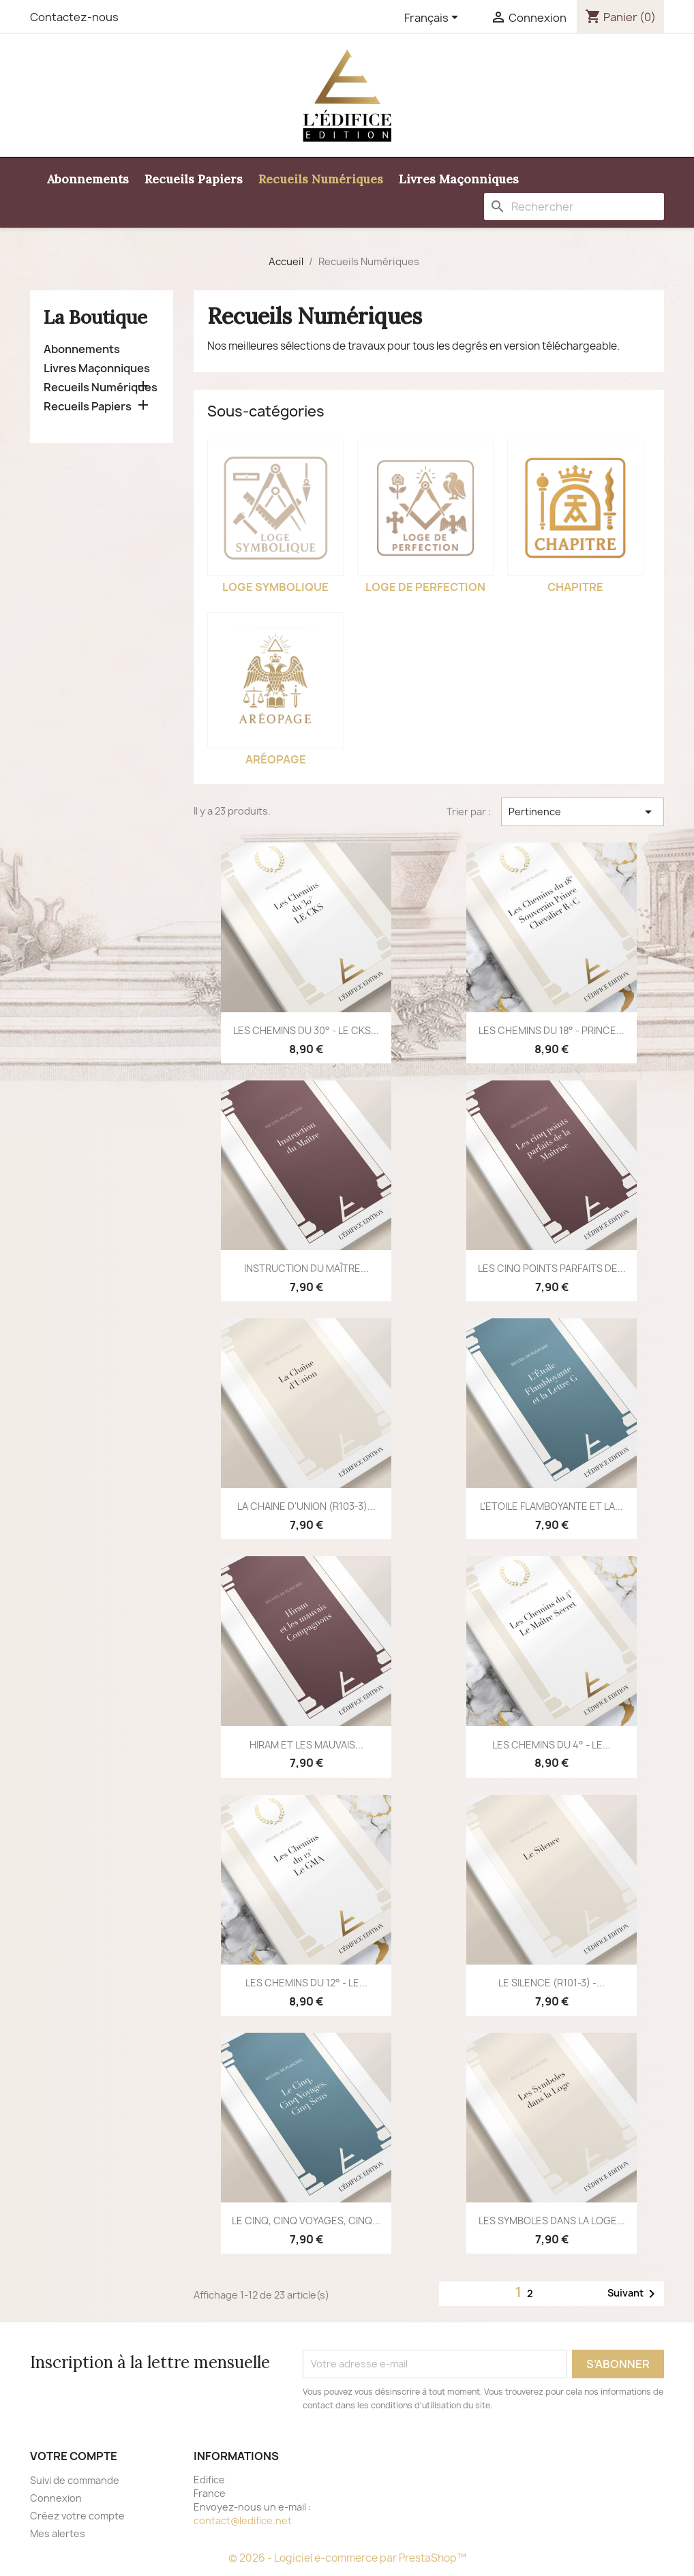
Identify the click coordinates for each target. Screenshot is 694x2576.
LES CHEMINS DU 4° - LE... (551, 1744)
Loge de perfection (425, 586)
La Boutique (95, 317)
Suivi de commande (74, 2480)
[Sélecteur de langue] (433, 18)
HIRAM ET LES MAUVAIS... (306, 1744)
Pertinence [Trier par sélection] (583, 812)
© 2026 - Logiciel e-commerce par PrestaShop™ (347, 2558)
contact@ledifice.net (243, 2520)
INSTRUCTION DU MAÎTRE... (306, 1268)
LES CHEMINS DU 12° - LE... (306, 1982)
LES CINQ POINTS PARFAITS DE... (552, 1268)
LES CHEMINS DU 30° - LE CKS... (306, 1030)
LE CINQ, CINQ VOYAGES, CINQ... (306, 2220)
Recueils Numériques (320, 179)
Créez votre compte (77, 2515)
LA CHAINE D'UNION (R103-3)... (306, 1506)
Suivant (633, 2294)
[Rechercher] (574, 206)
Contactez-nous (74, 17)
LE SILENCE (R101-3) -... (551, 1982)
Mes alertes (57, 2533)
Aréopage (275, 759)
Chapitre (575, 586)
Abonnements (88, 179)
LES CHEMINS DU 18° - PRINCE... (551, 1030)
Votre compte (73, 2456)
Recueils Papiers (194, 179)
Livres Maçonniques (459, 179)
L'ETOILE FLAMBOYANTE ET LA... (551, 1506)
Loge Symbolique (275, 586)
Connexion (56, 2497)
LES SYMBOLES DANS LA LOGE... (552, 2220)
